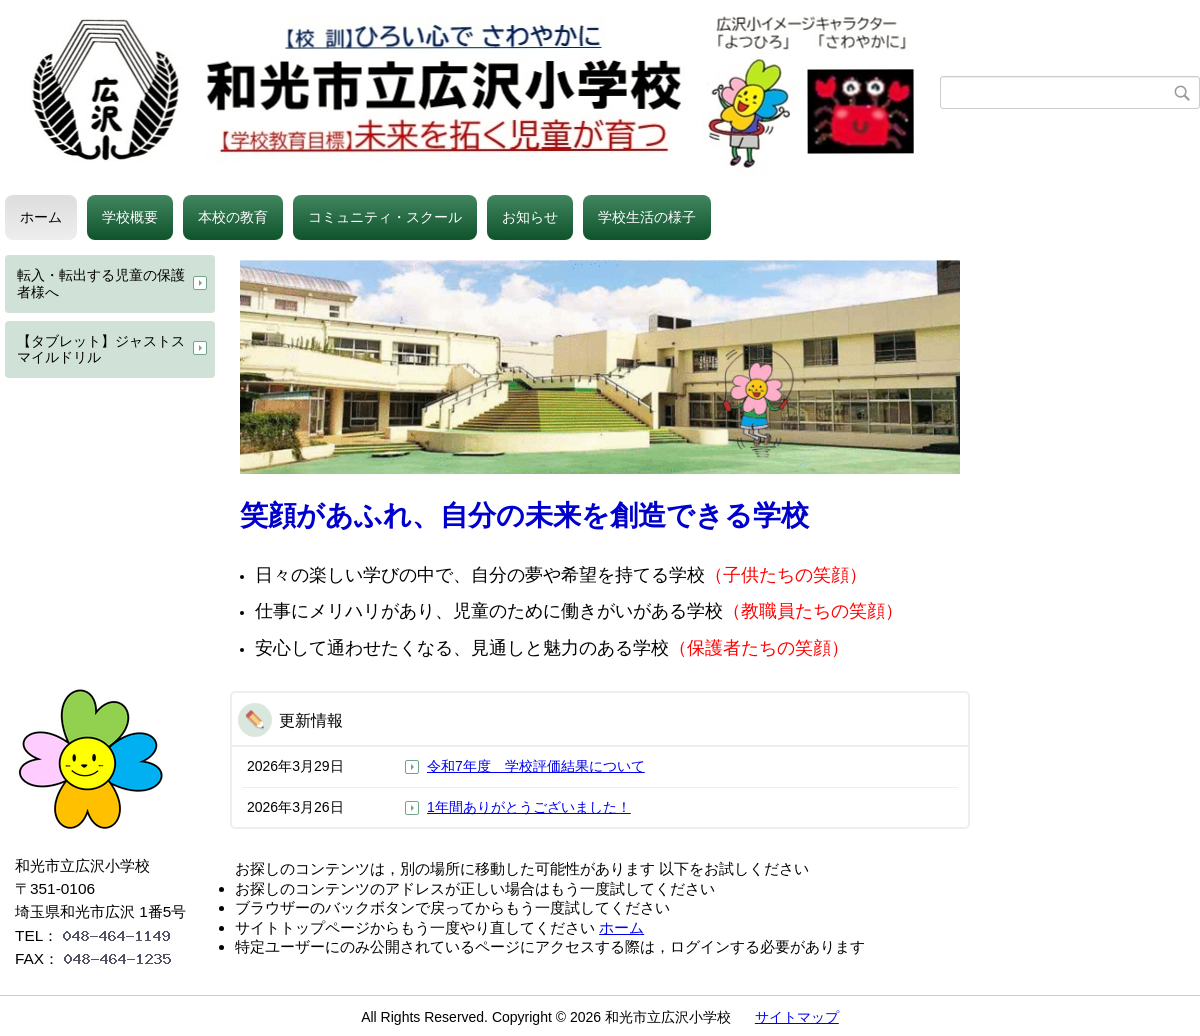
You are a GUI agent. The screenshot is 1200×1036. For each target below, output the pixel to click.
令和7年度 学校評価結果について (536, 766)
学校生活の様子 (647, 217)
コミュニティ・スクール (385, 217)
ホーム (41, 217)
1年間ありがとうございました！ (529, 807)
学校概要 (130, 217)
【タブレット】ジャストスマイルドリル (101, 349)
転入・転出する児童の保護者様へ (101, 283)
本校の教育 (233, 217)
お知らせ (530, 217)
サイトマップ (797, 1017)
